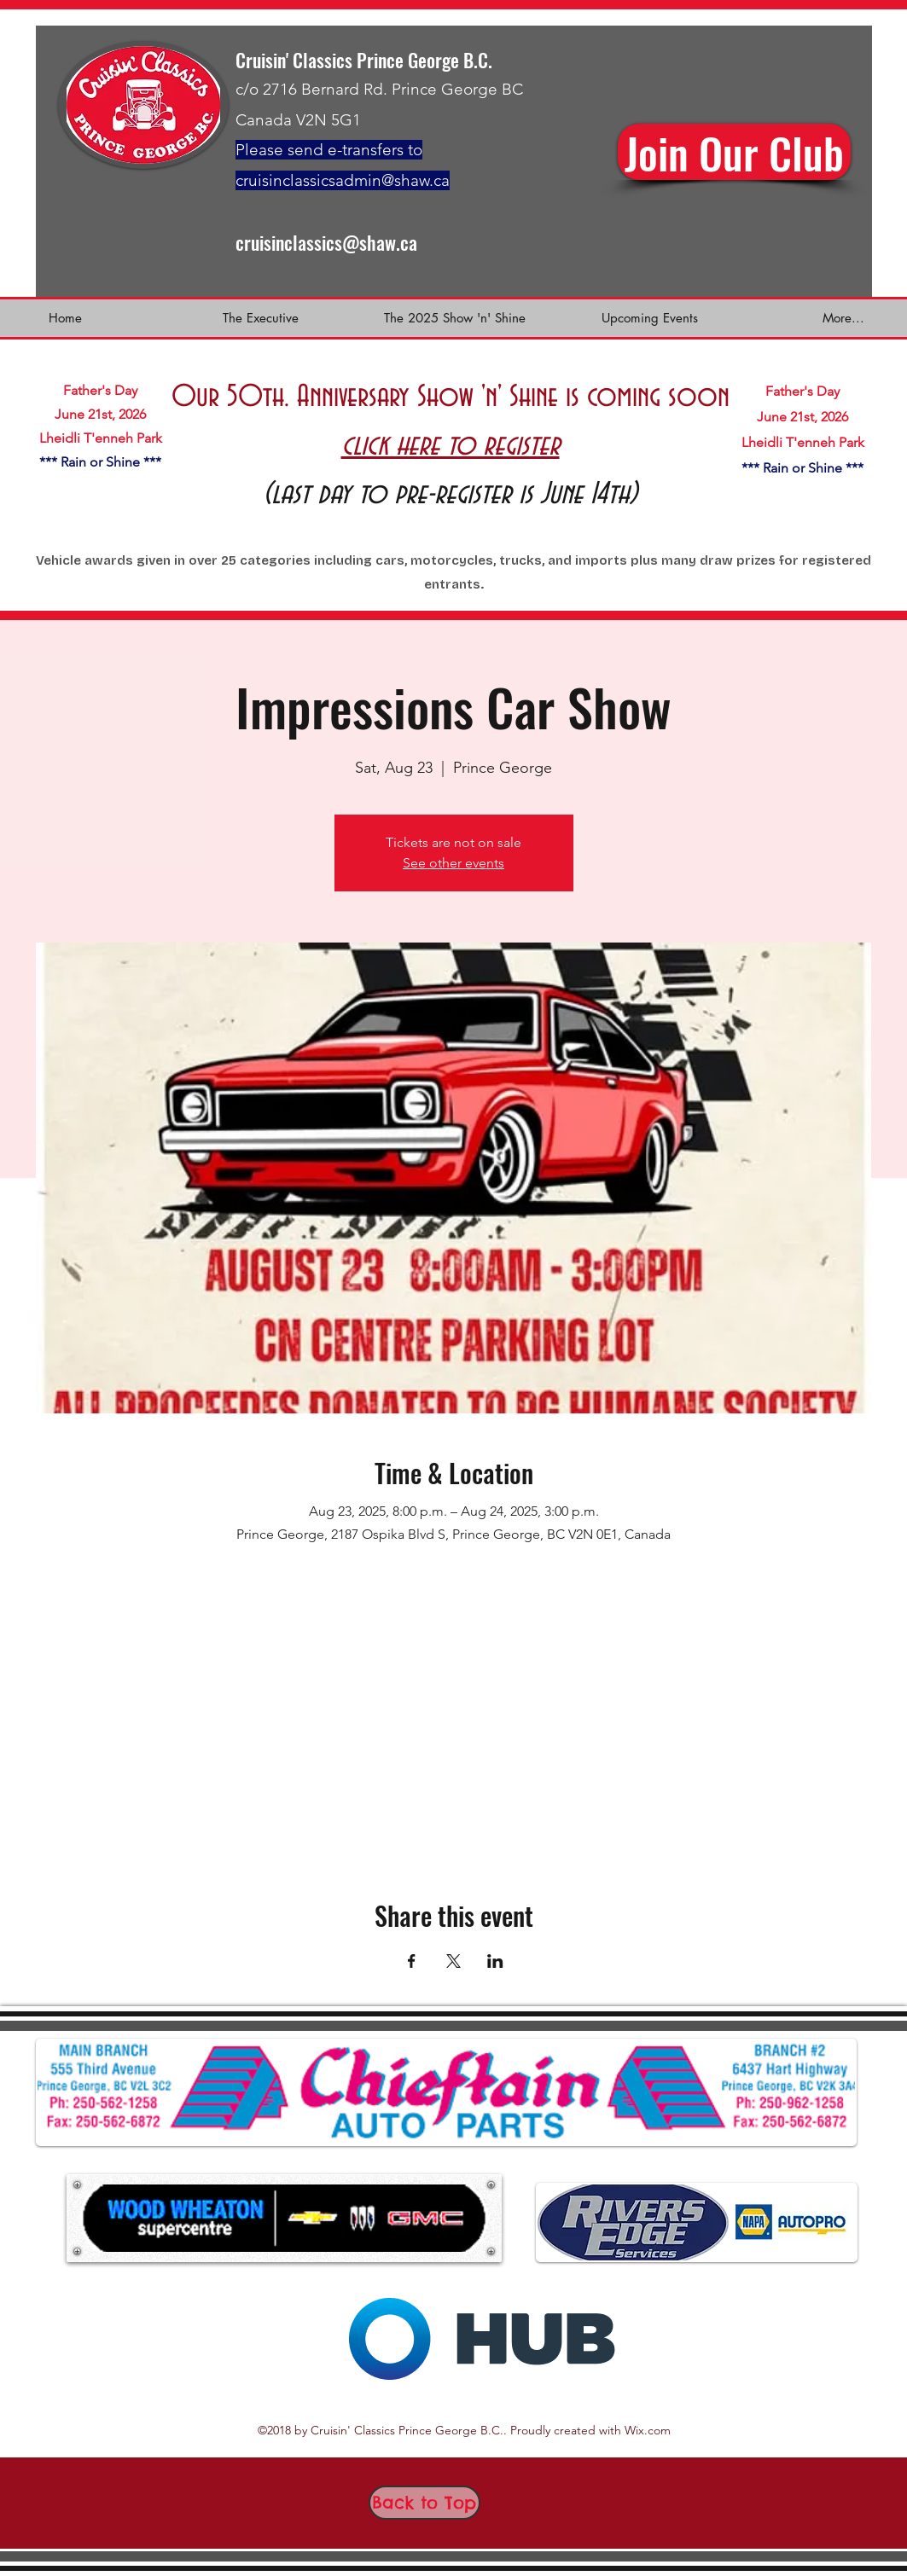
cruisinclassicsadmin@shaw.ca (342, 180)
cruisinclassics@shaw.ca (326, 242)
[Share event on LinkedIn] (495, 1961)
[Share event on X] (453, 1961)
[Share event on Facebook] (412, 1961)
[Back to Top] (424, 2503)
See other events (453, 863)
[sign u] (734, 152)
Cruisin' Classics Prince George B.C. (363, 59)
